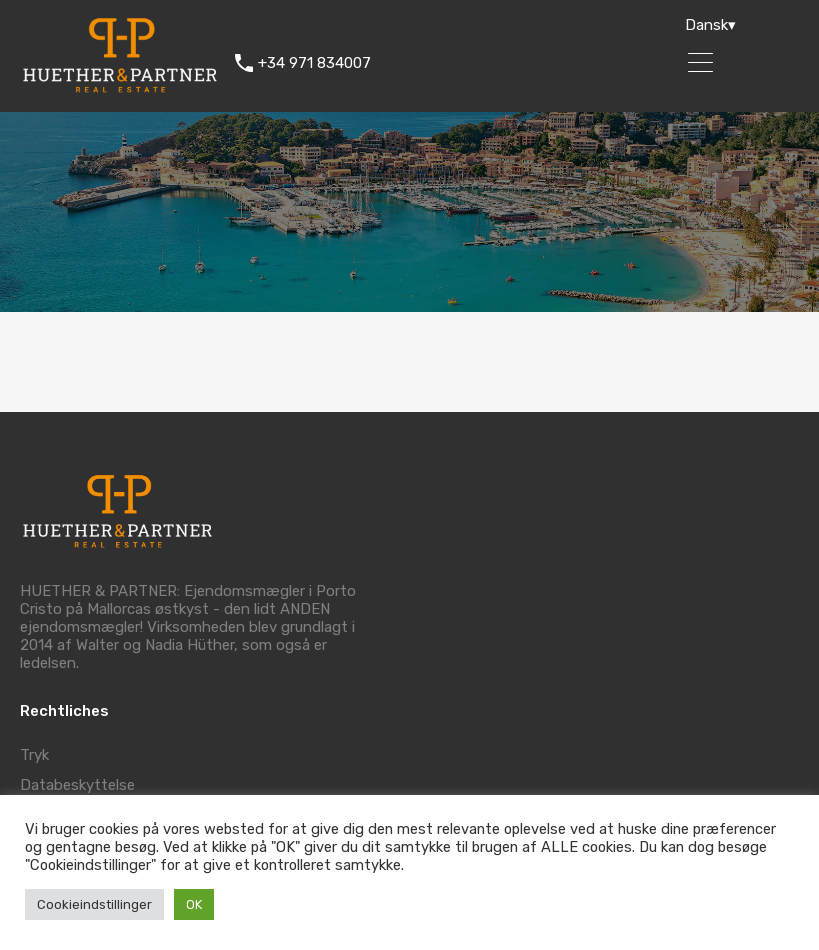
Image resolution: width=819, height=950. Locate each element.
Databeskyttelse (77, 785)
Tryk (34, 755)
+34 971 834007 (314, 63)
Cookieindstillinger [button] (94, 904)
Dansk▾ (710, 25)
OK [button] (194, 904)
